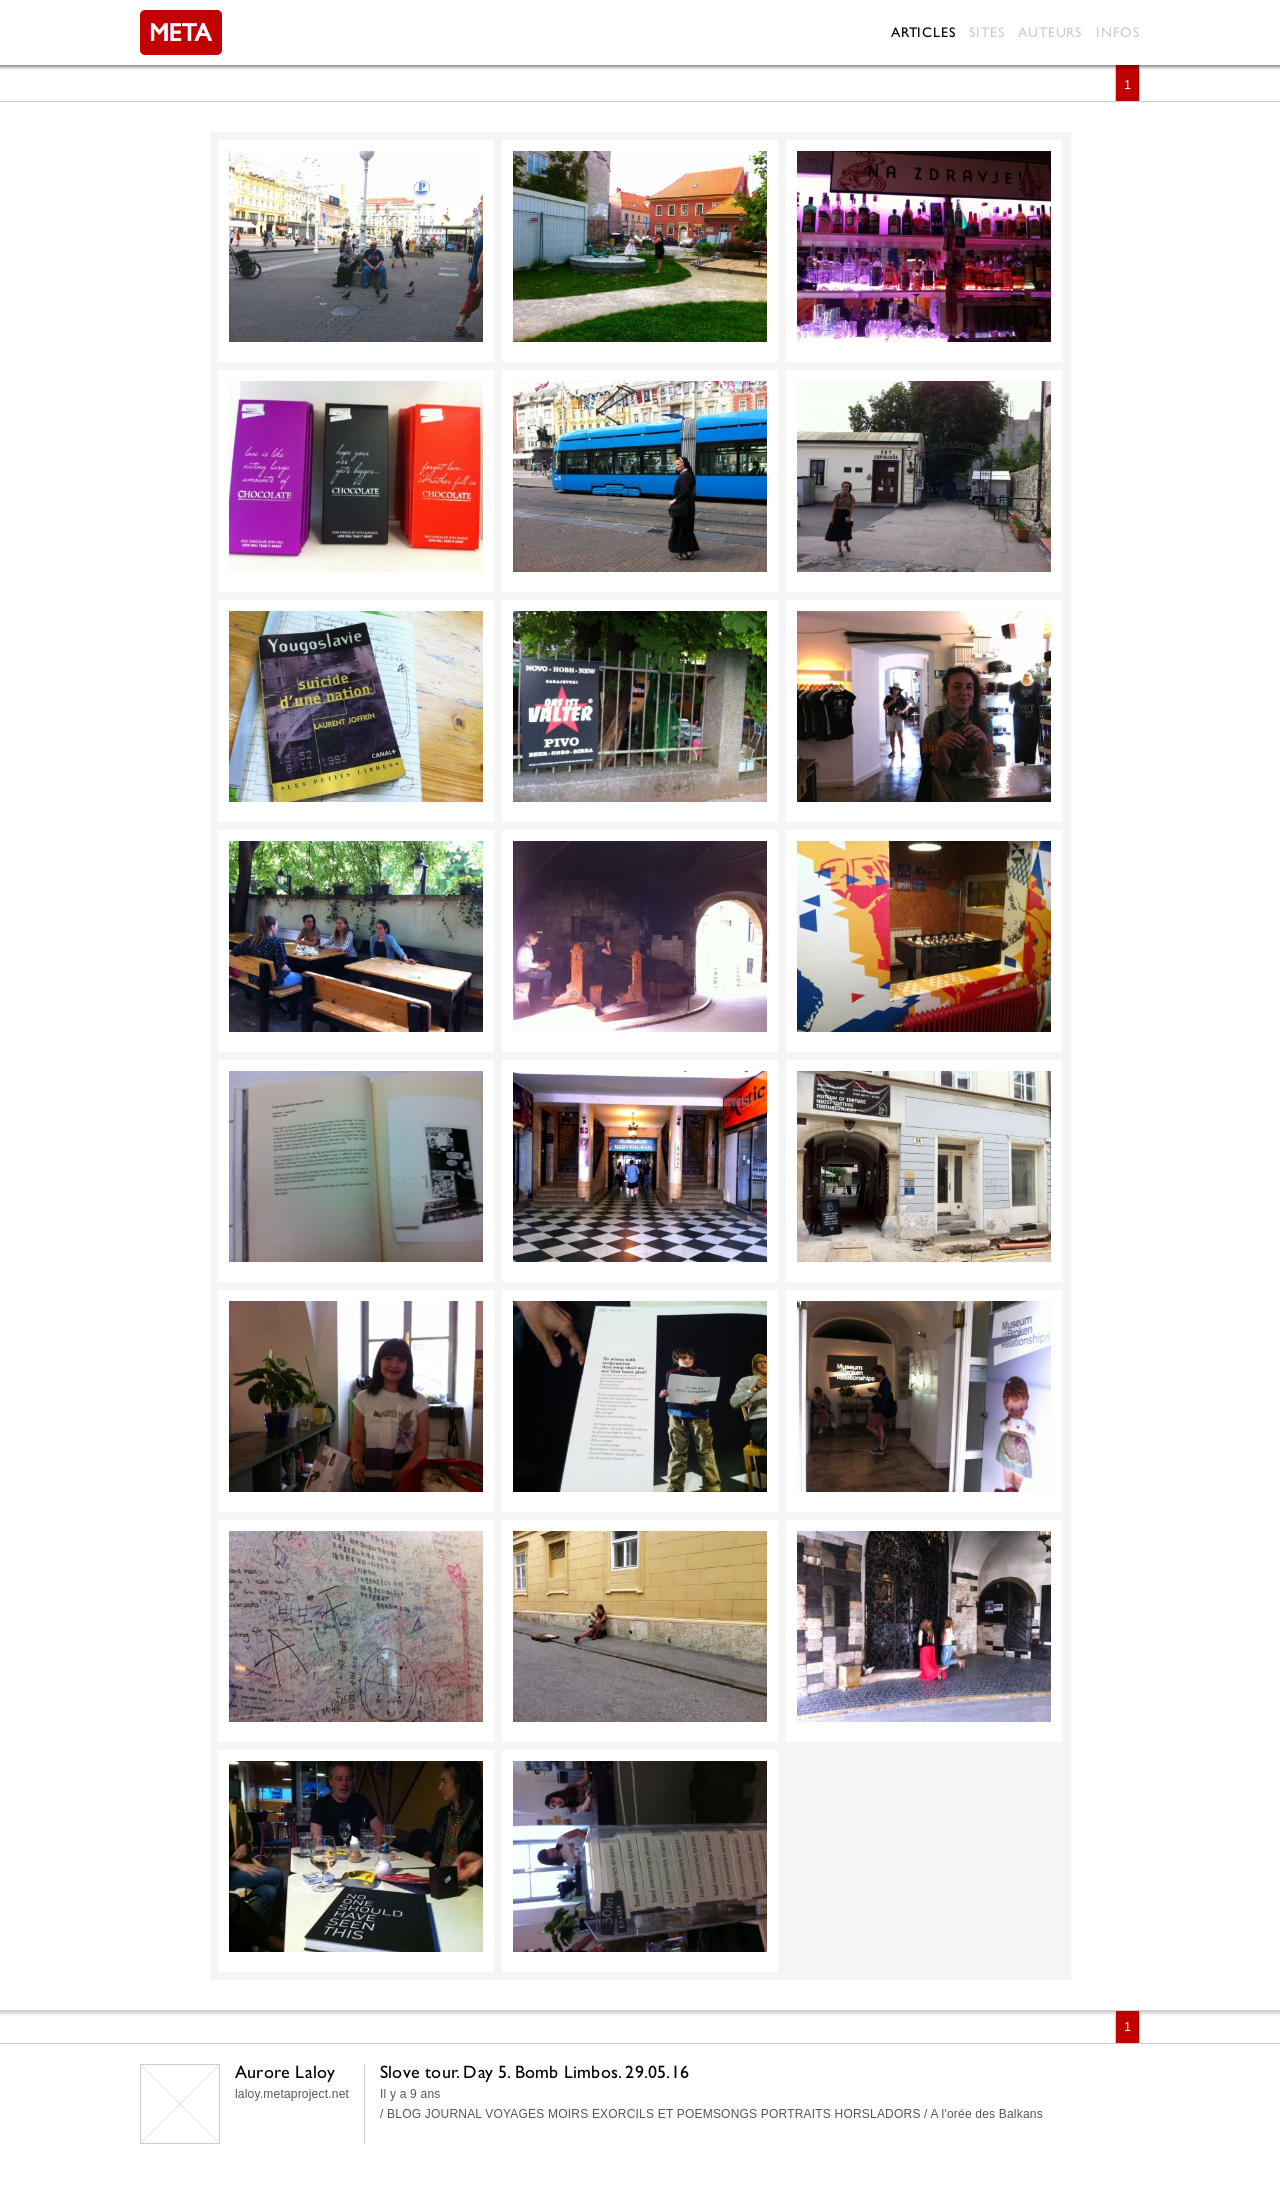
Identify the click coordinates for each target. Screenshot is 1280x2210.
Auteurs (1050, 32)
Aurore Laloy (285, 2071)
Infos (1118, 32)
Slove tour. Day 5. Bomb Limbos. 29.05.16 (534, 2071)
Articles (923, 32)
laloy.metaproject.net (292, 2094)
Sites (986, 32)
